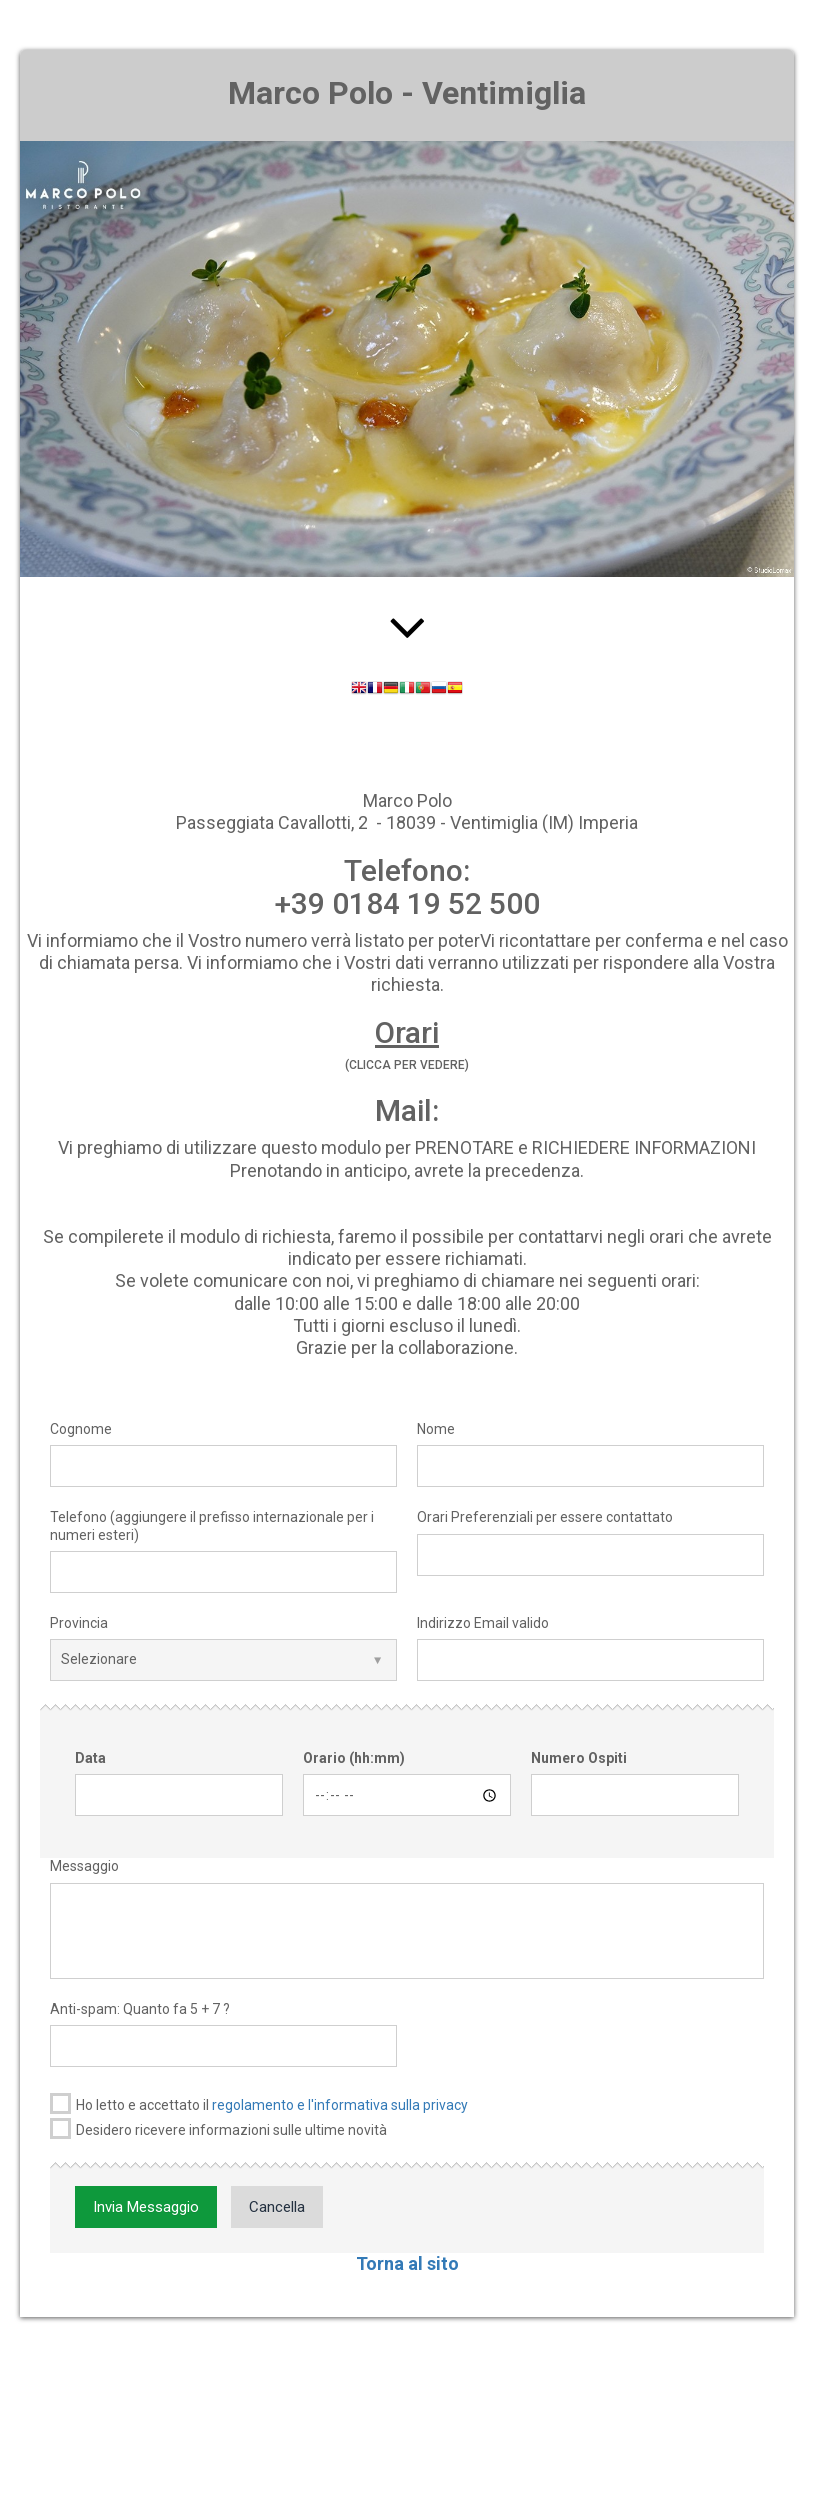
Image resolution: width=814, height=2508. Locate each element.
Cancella (277, 2207)
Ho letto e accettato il (259, 2103)
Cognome (81, 1429)
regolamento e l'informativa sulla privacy (340, 2105)
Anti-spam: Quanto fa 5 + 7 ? (140, 2009)
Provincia (79, 1623)
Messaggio (84, 1866)
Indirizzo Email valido (483, 1623)
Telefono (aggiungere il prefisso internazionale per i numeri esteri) (212, 1525)
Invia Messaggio (146, 2207)
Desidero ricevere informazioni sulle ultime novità (218, 2128)
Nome (436, 1429)
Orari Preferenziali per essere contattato (545, 1517)
